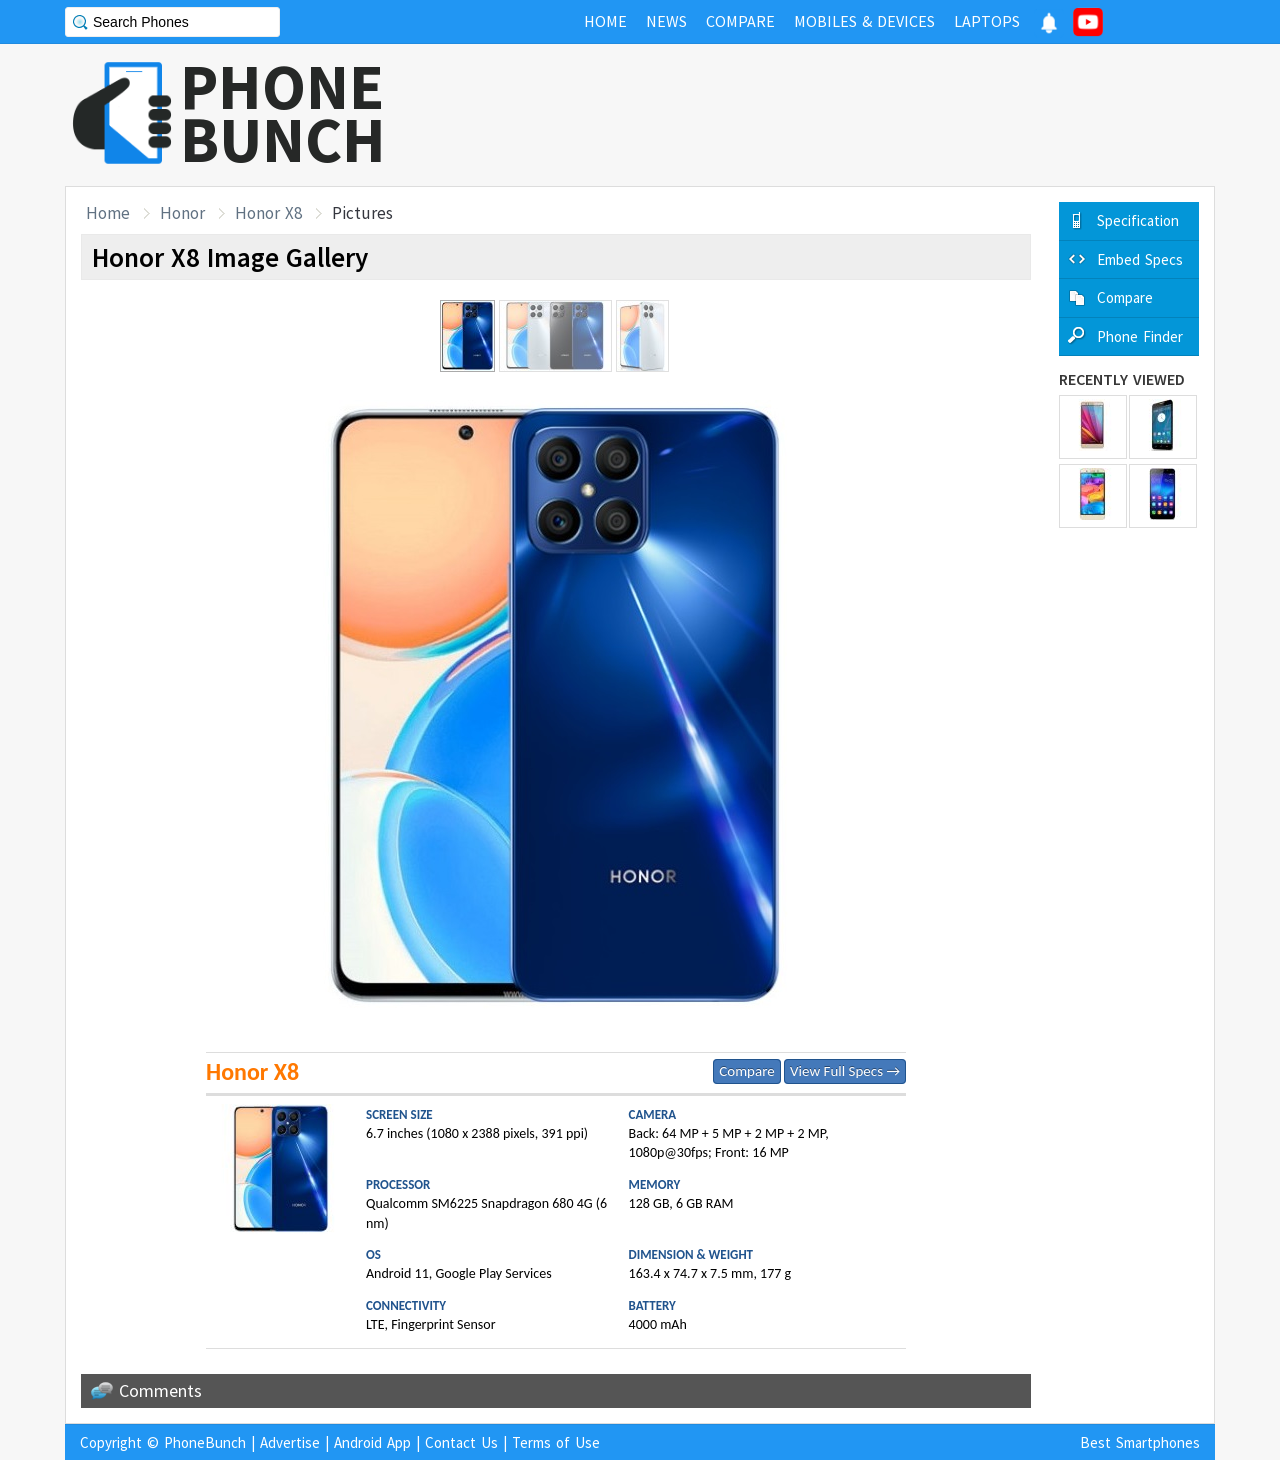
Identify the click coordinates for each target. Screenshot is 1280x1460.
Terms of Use (556, 1442)
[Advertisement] (851, 115)
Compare (746, 1071)
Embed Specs (1140, 259)
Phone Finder (1140, 336)
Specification (1138, 220)
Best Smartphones (1140, 1442)
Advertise (290, 1442)
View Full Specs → (845, 1071)
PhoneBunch (205, 1442)
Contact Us (461, 1442)
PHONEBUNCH (283, 113)
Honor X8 (268, 213)
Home (108, 213)
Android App (372, 1442)
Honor (182, 213)
